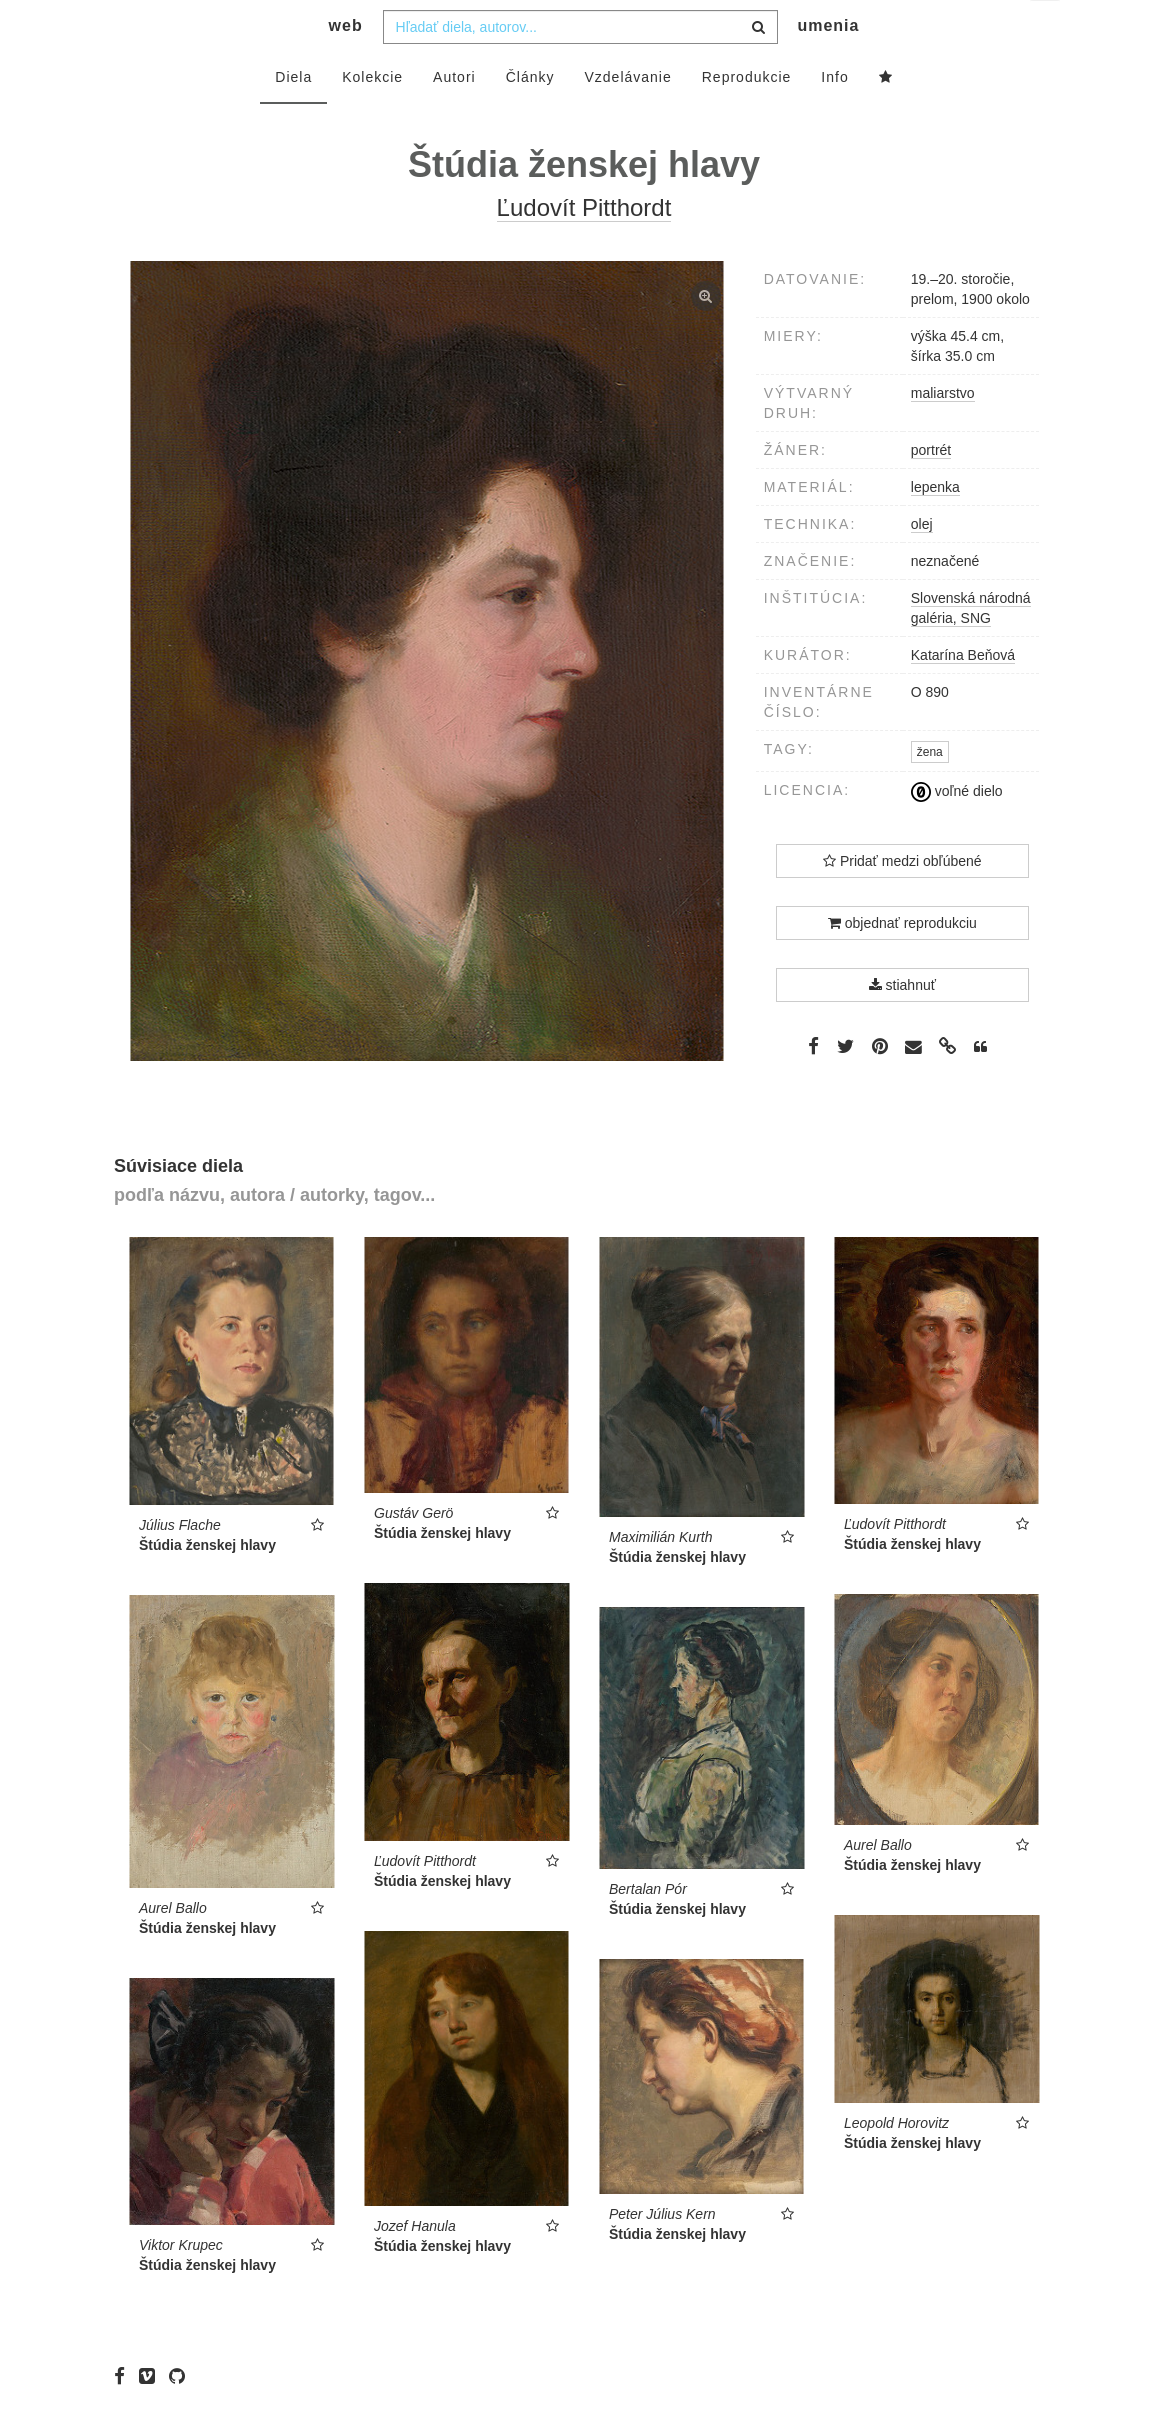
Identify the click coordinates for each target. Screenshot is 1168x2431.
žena (930, 792)
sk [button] (1046, 30)
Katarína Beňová (963, 695)
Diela (293, 117)
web (346, 65)
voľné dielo (957, 831)
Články (530, 117)
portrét (931, 490)
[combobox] (580, 67)
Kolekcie (372, 117)
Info (834, 117)
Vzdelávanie (627, 117)
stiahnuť (902, 1025)
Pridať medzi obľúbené (902, 901)
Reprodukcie (747, 117)
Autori (454, 117)
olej (922, 564)
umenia (828, 65)
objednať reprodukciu (902, 963)
